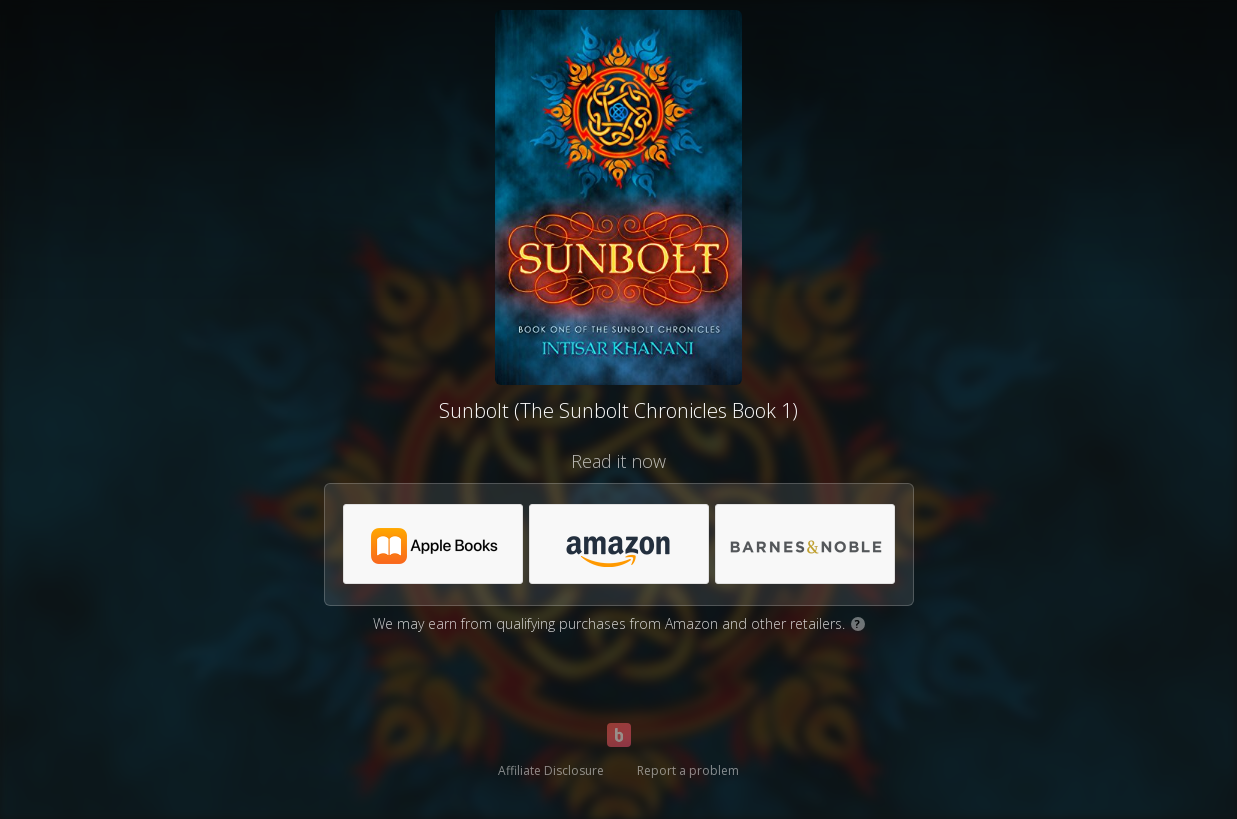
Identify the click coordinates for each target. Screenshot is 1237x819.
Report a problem (688, 770)
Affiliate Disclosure (551, 770)
